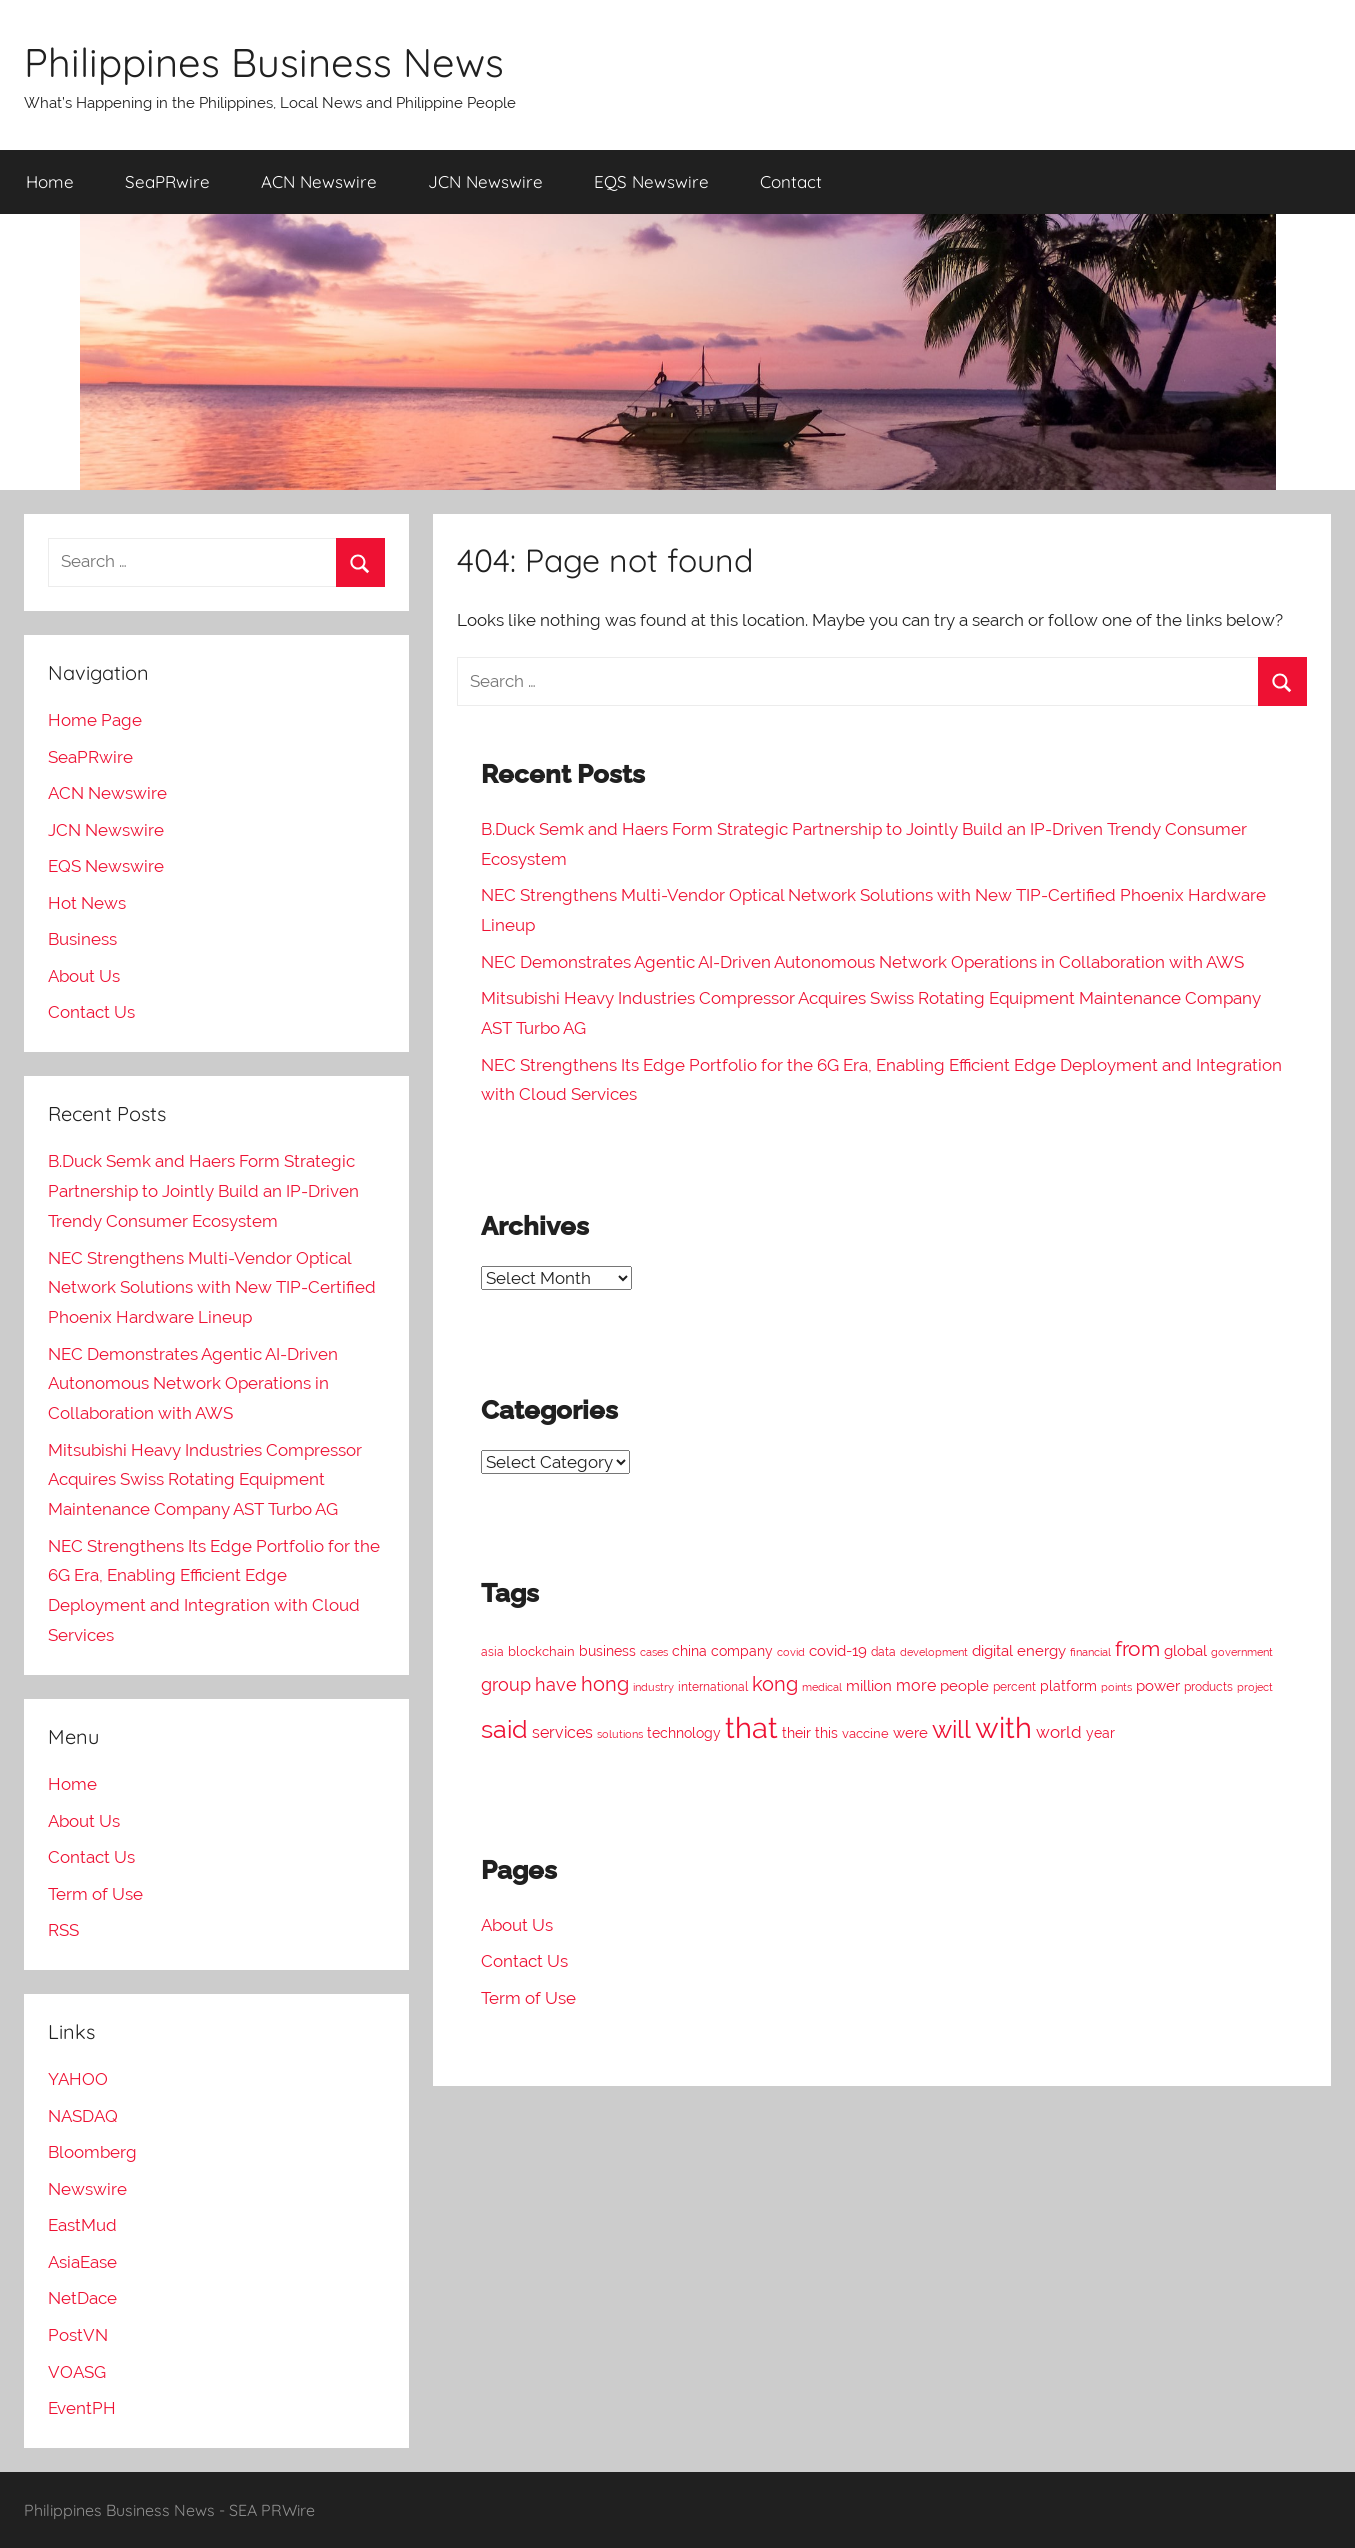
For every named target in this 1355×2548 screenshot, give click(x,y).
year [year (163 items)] (1100, 1733)
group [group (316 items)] (506, 1684)
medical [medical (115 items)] (822, 1687)
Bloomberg (92, 2152)
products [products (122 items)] (1208, 1687)
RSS (63, 1930)
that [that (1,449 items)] (751, 1728)
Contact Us (524, 1961)
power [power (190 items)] (1158, 1685)
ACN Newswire (319, 181)
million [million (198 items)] (869, 1686)
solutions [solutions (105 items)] (620, 1734)
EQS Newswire (651, 181)
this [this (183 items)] (826, 1733)
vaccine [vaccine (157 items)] (865, 1733)
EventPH (82, 2408)
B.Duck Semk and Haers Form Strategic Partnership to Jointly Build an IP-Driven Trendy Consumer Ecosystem (203, 1191)
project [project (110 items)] (1255, 1687)
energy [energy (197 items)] (1041, 1651)
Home (50, 181)
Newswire (87, 2189)
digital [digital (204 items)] (992, 1651)
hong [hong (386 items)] (605, 1684)
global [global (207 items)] (1185, 1651)
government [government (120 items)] (1242, 1652)
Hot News (87, 903)
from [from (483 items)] (1137, 1648)
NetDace (82, 2298)
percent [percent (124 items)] (1014, 1687)
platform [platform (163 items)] (1068, 1686)
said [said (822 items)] (504, 1729)
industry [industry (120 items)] (653, 1687)
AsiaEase (82, 2262)
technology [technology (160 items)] (684, 1733)
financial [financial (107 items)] (1090, 1652)
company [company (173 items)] (742, 1651)
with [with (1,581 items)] (1003, 1727)
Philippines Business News (264, 62)
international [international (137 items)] (713, 1686)
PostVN (78, 2335)
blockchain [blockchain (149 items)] (541, 1651)
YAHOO (78, 2079)
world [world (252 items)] (1059, 1732)
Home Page (95, 720)
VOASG (77, 2372)
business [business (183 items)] (607, 1651)
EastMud (82, 2225)
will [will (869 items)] (951, 1729)
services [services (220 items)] (562, 1732)
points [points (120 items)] (1116, 1687)
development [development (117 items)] (934, 1652)
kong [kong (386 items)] (775, 1684)
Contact (791, 181)
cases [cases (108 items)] (654, 1652)
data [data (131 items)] (883, 1652)
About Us (517, 1925)
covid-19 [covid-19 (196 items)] (838, 1650)
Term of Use (528, 1998)
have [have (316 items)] (556, 1684)
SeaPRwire (167, 181)
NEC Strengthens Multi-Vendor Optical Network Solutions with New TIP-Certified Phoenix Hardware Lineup (212, 1288)
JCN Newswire (485, 181)
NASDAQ (83, 2116)
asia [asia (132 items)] (492, 1652)
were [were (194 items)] (910, 1732)
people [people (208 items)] (964, 1686)
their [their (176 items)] (796, 1733)
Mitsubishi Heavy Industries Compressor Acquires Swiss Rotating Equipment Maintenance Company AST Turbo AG (205, 1480)
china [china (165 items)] (689, 1651)
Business (82, 939)
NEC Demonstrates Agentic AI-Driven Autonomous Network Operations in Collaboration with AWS (862, 962)
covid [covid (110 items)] (791, 1652)
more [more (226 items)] (916, 1685)
